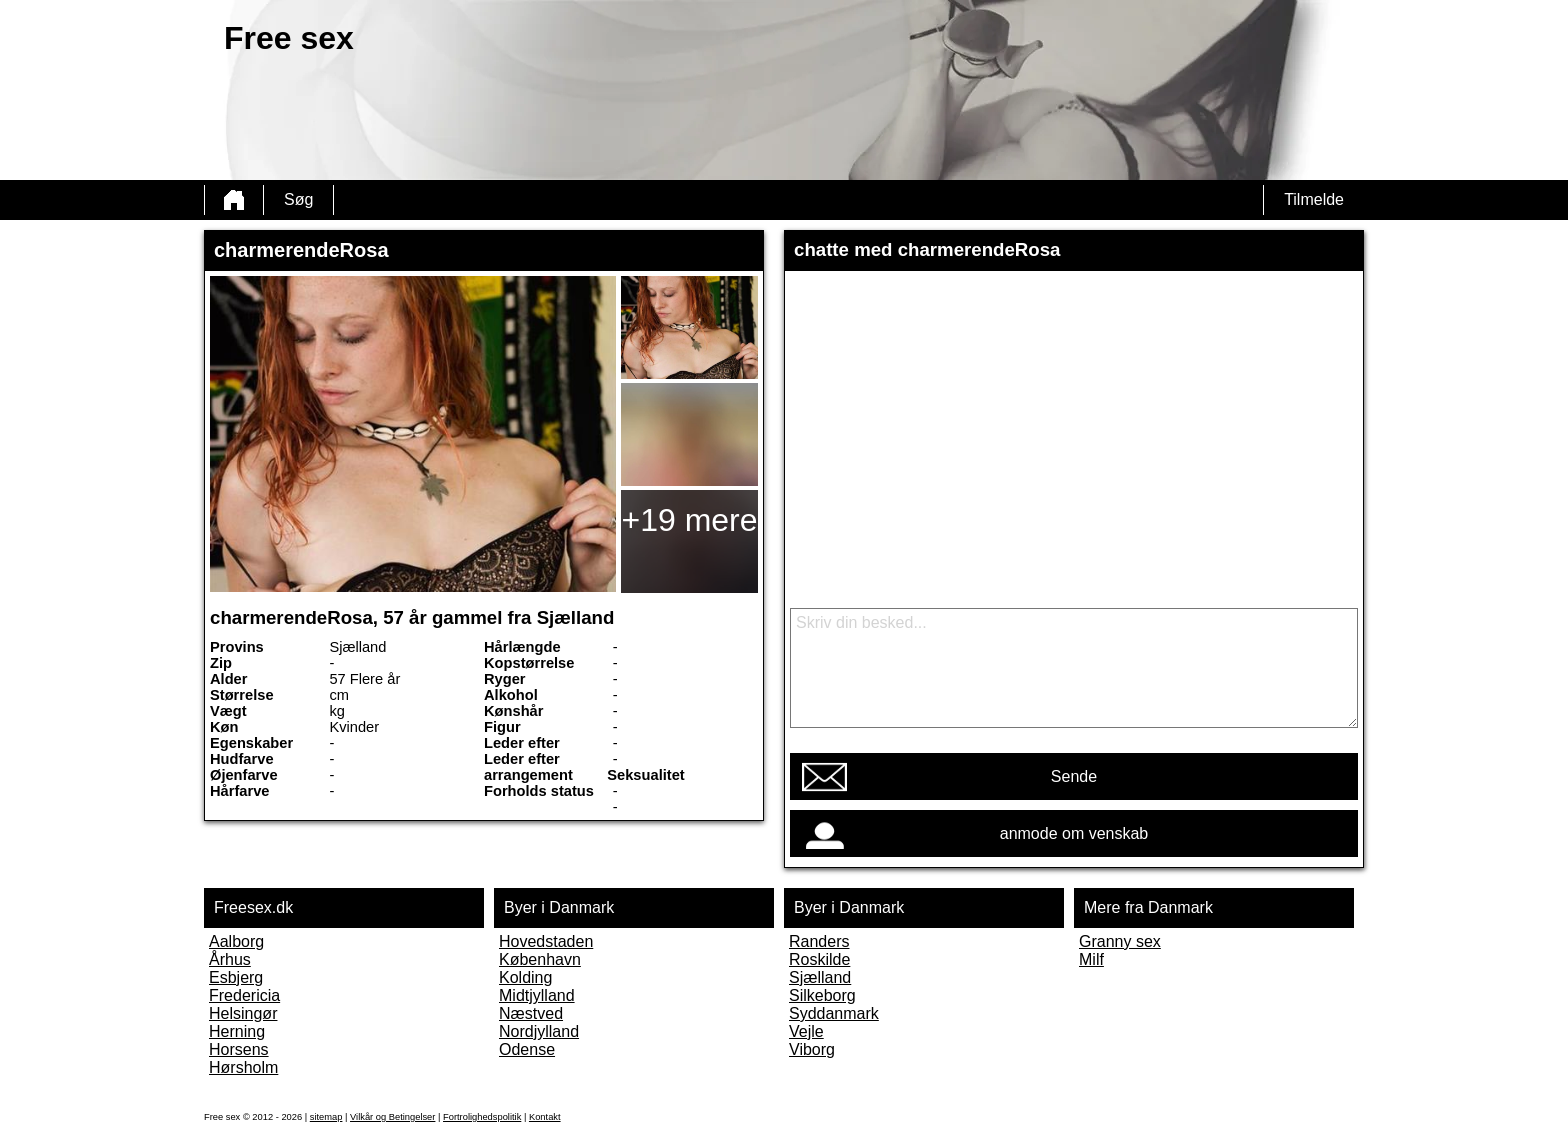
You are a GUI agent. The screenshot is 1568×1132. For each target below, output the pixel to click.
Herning (237, 1031)
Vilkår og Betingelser (392, 1117)
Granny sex (1120, 941)
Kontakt (545, 1117)
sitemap (326, 1117)
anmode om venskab (1074, 833)
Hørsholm (243, 1067)
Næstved (531, 1013)
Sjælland (820, 977)
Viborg (812, 1049)
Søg (298, 199)
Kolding (525, 977)
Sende (1074, 776)
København (540, 959)
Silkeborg (822, 995)
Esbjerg (236, 977)
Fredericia (244, 995)
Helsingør (243, 1013)
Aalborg (236, 941)
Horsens (239, 1049)
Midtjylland (537, 995)
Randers (819, 941)
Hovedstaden (546, 941)
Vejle (806, 1031)
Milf (1091, 959)
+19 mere (689, 520)
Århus (230, 959)
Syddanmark (834, 1013)
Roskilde (819, 959)
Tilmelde (1314, 199)
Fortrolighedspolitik (482, 1117)
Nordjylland (539, 1031)
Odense (527, 1049)
